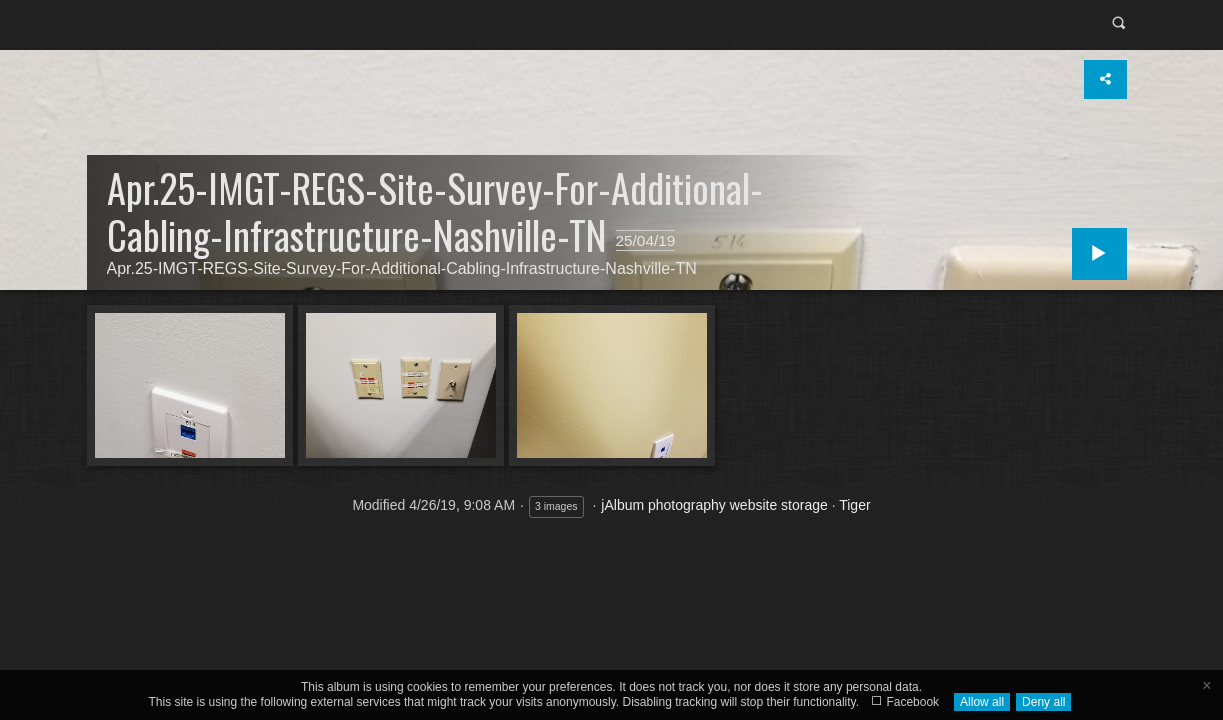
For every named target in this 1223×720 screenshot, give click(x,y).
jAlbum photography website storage (714, 505)
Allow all (982, 702)
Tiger (854, 505)
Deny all (1043, 702)
